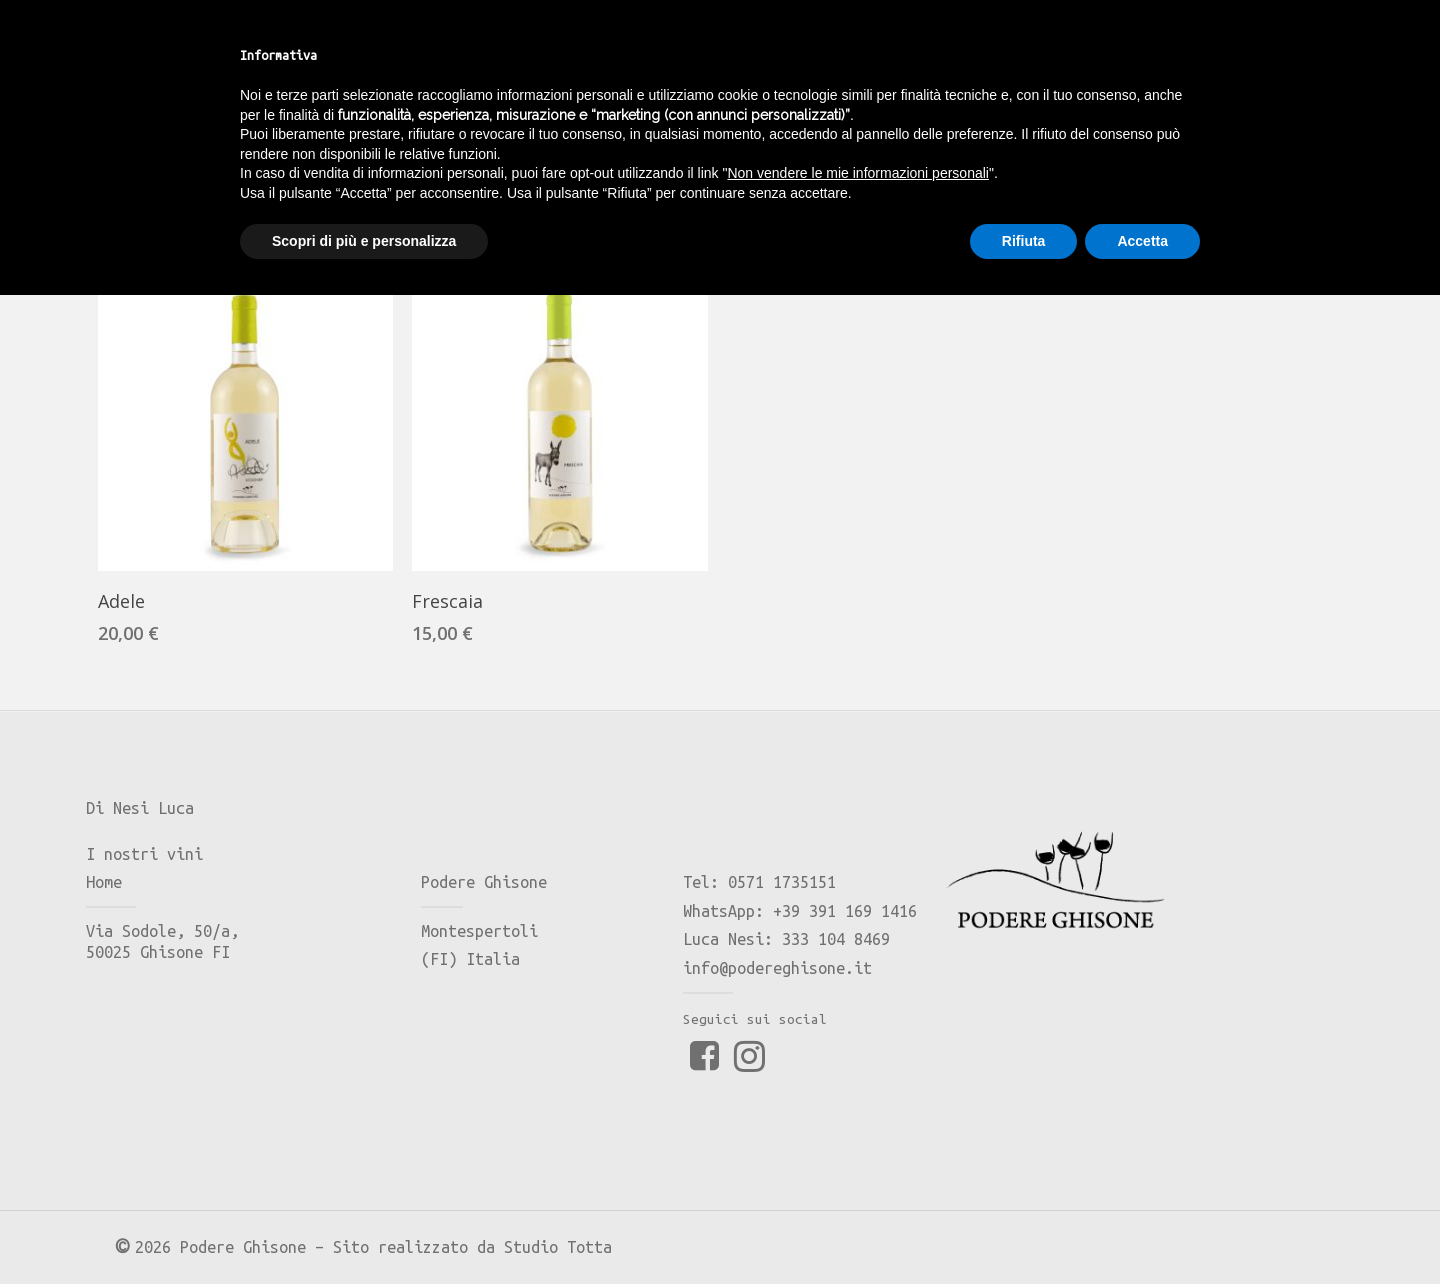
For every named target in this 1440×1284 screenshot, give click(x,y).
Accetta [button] (1142, 1229)
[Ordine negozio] (1228, 201)
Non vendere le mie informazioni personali (857, 1162)
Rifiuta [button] (1024, 1229)
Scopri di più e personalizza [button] (364, 1229)
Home (125, 201)
